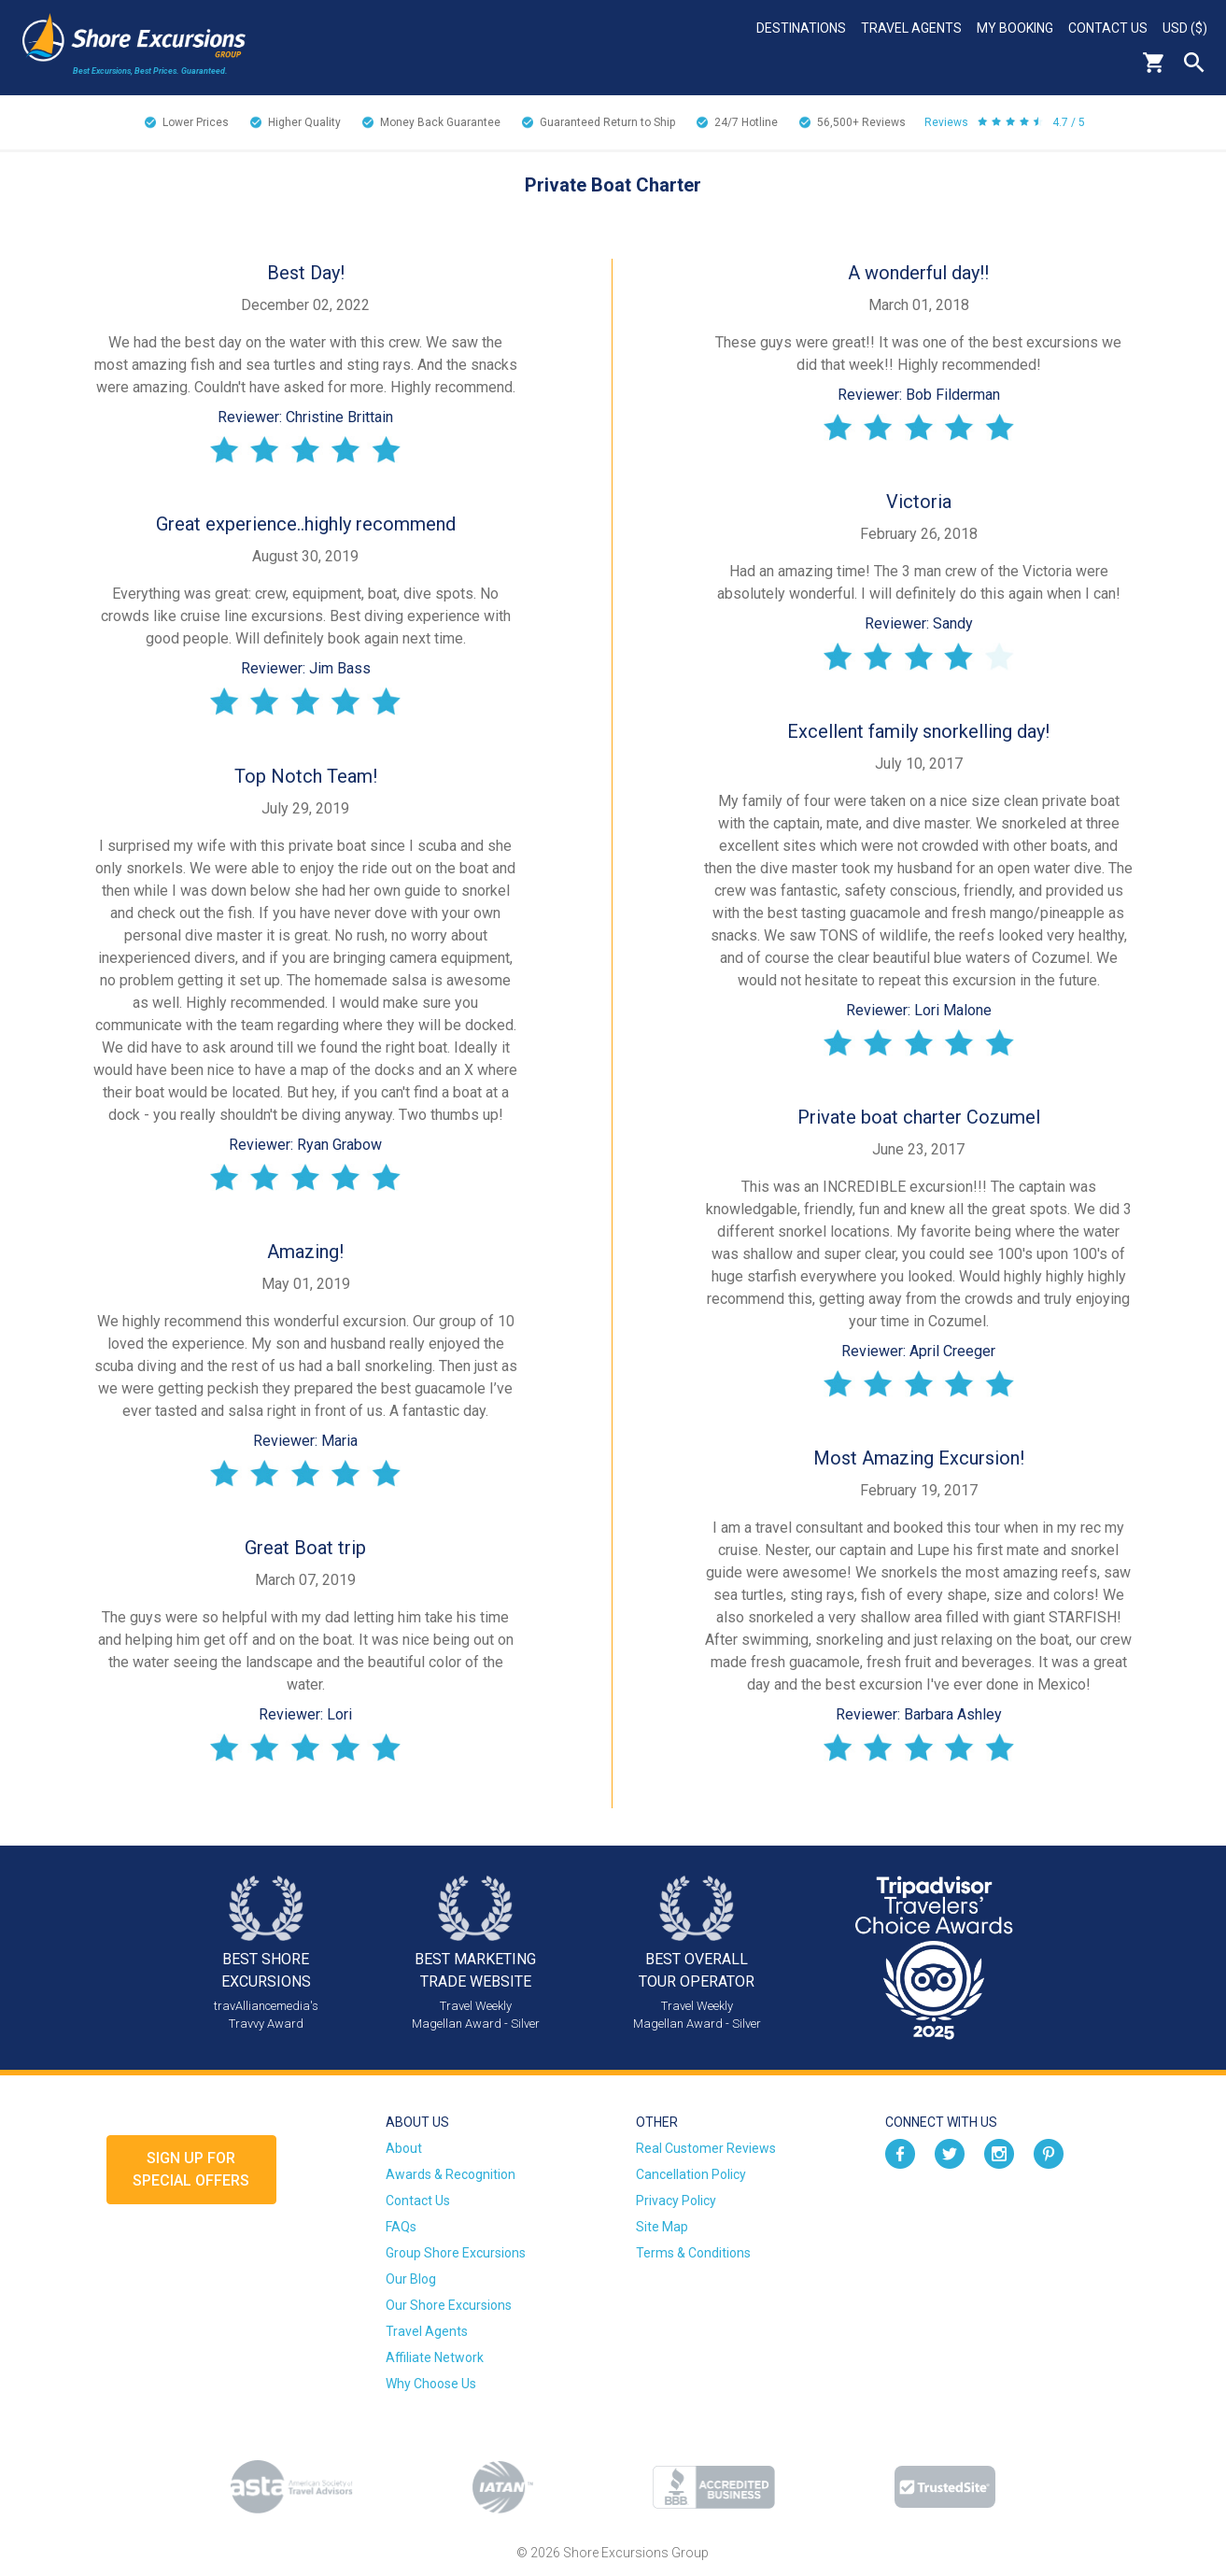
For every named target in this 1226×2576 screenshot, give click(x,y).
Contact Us (1108, 28)
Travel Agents (911, 28)
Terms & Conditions (693, 2252)
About (404, 2148)
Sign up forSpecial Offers (191, 2169)
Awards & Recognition (450, 2174)
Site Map (662, 2226)
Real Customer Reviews (706, 2148)
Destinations (801, 28)
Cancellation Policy (691, 2174)
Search (1194, 63)
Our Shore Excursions (449, 2305)
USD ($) (1185, 28)
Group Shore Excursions (456, 2252)
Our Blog (411, 2279)
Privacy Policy (676, 2200)
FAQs (401, 2226)
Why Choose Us (431, 2383)
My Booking (1015, 28)
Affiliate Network (435, 2357)
